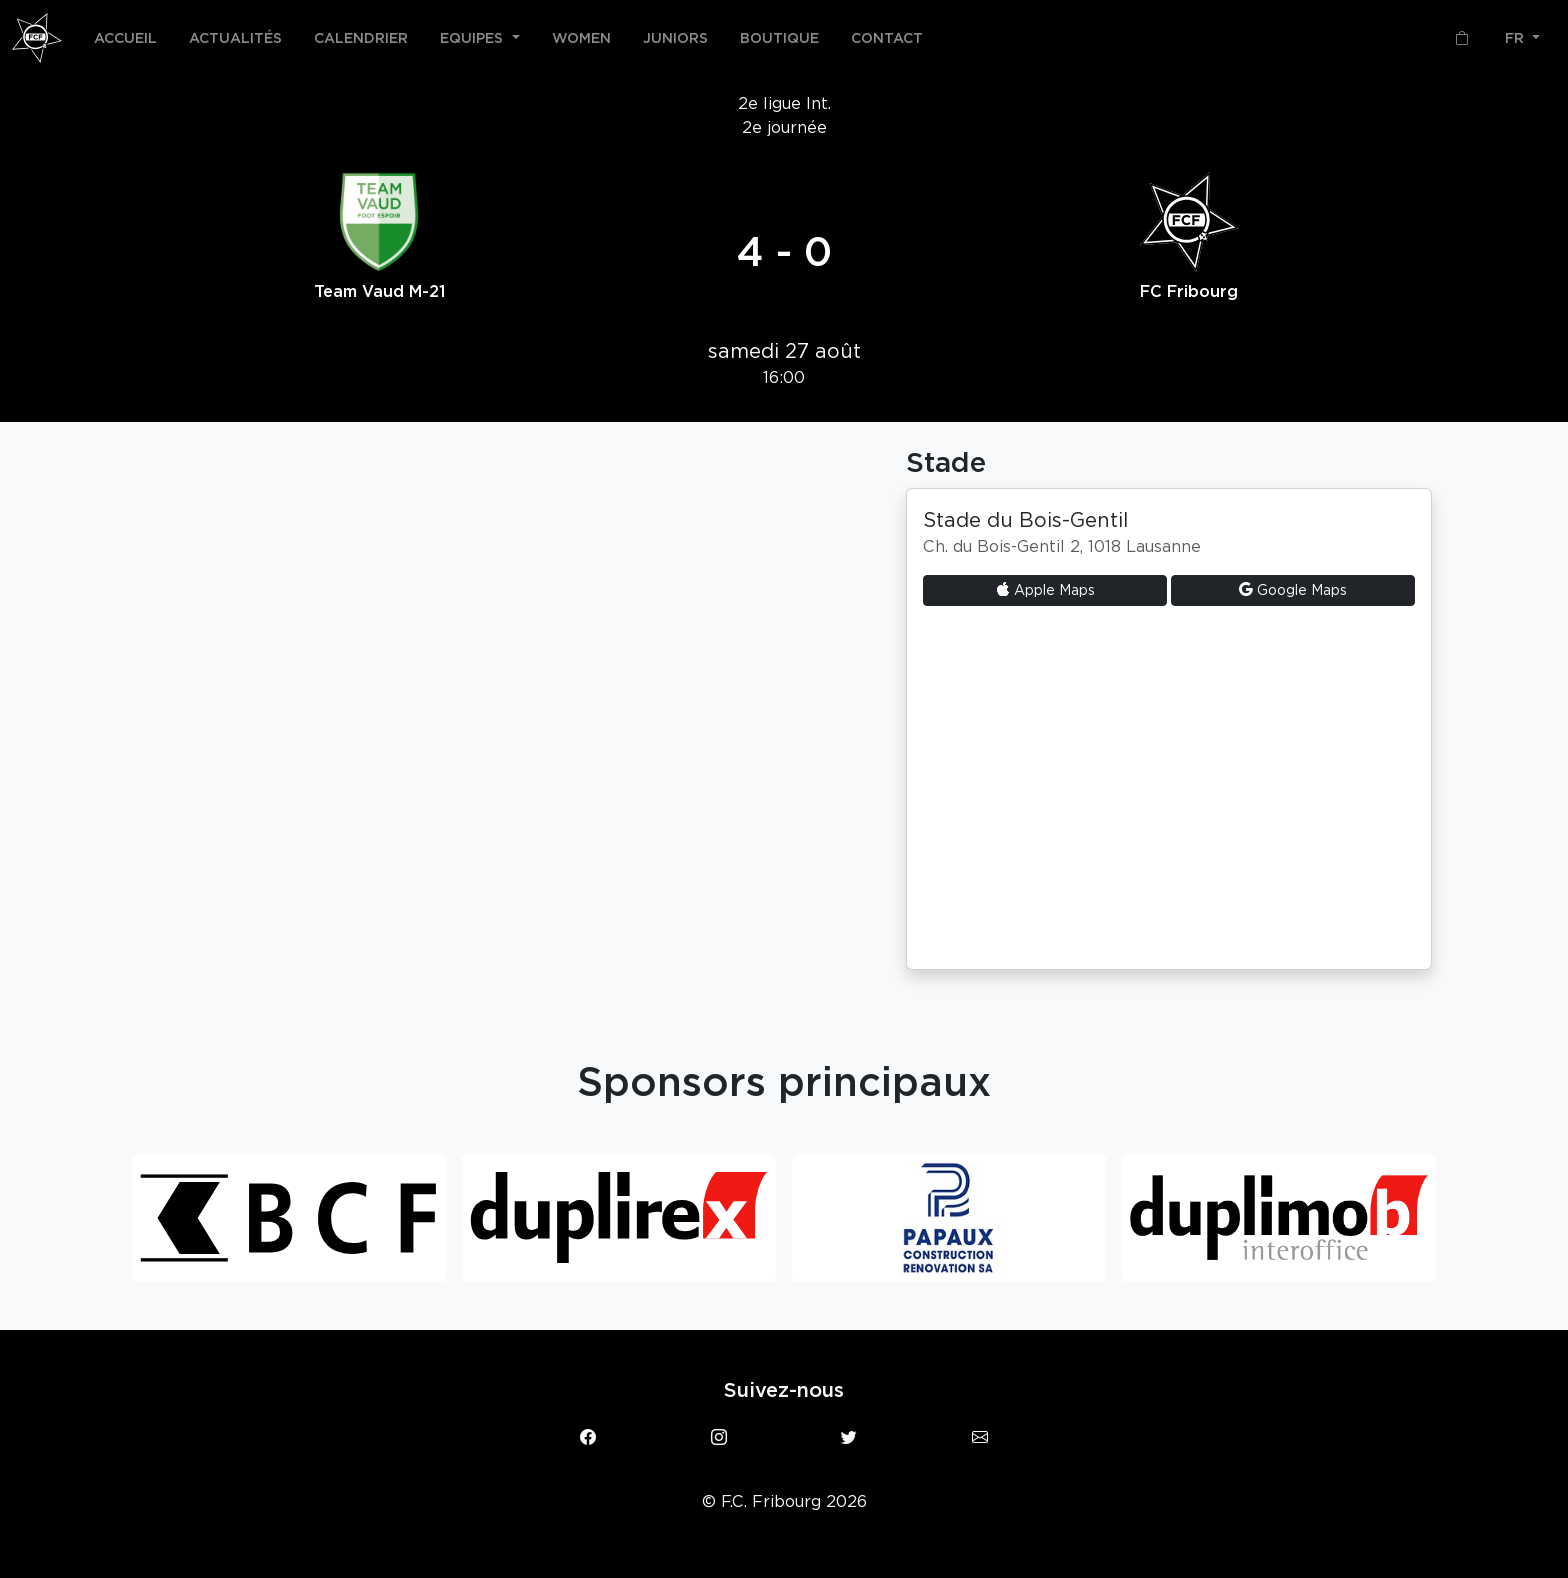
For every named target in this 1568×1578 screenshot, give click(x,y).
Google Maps (1293, 590)
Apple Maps (1045, 590)
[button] (480, 38)
